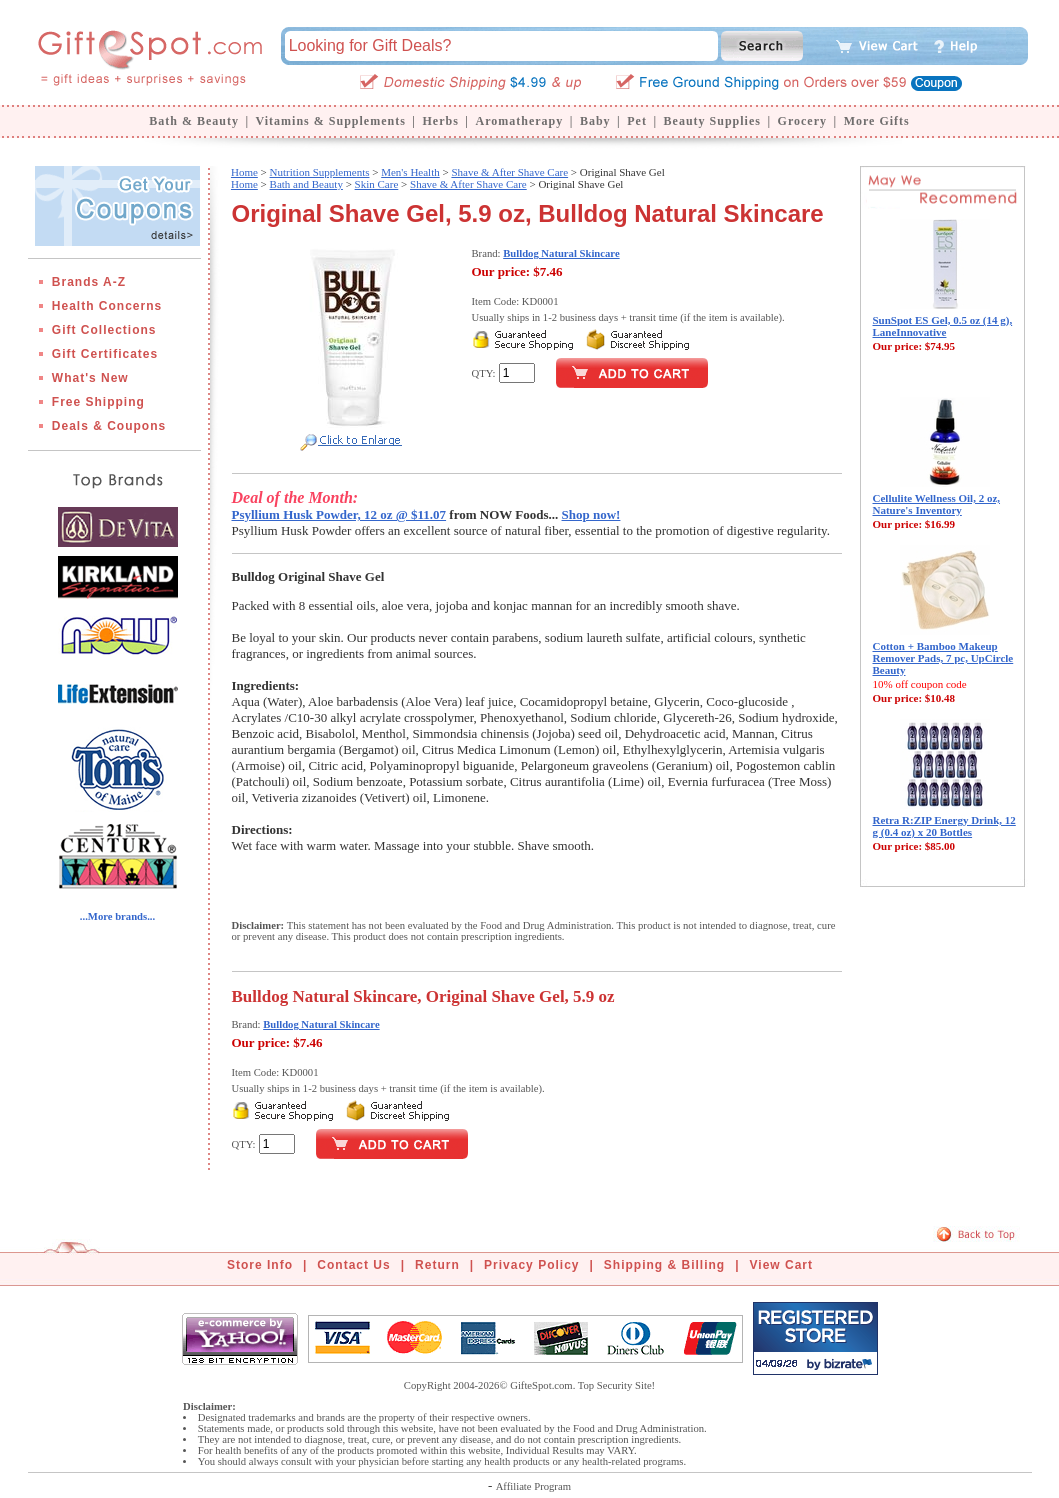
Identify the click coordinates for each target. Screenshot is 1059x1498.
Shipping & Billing (664, 1265)
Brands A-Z (89, 282)
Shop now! (591, 514)
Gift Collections (104, 330)
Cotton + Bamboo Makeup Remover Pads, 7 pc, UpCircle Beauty (943, 658)
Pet (637, 121)
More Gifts (877, 121)
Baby (595, 121)
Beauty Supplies (712, 121)
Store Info (260, 1265)
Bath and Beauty (306, 184)
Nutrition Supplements (320, 172)
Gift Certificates (105, 354)
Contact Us (353, 1265)
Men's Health (410, 172)
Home (244, 172)
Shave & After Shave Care (509, 172)
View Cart (781, 1265)
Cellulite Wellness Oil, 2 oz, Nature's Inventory (937, 504)
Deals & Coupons (109, 426)
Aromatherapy (519, 121)
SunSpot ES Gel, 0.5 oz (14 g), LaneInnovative (943, 326)
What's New (90, 378)
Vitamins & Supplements (331, 121)
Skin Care (377, 184)
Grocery (802, 121)
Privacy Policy (531, 1265)
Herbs (440, 121)
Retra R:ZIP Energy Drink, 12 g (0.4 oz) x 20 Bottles (944, 826)
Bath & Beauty (194, 121)
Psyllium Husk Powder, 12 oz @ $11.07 (339, 514)
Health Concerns (107, 306)
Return (437, 1265)
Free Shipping (98, 402)
